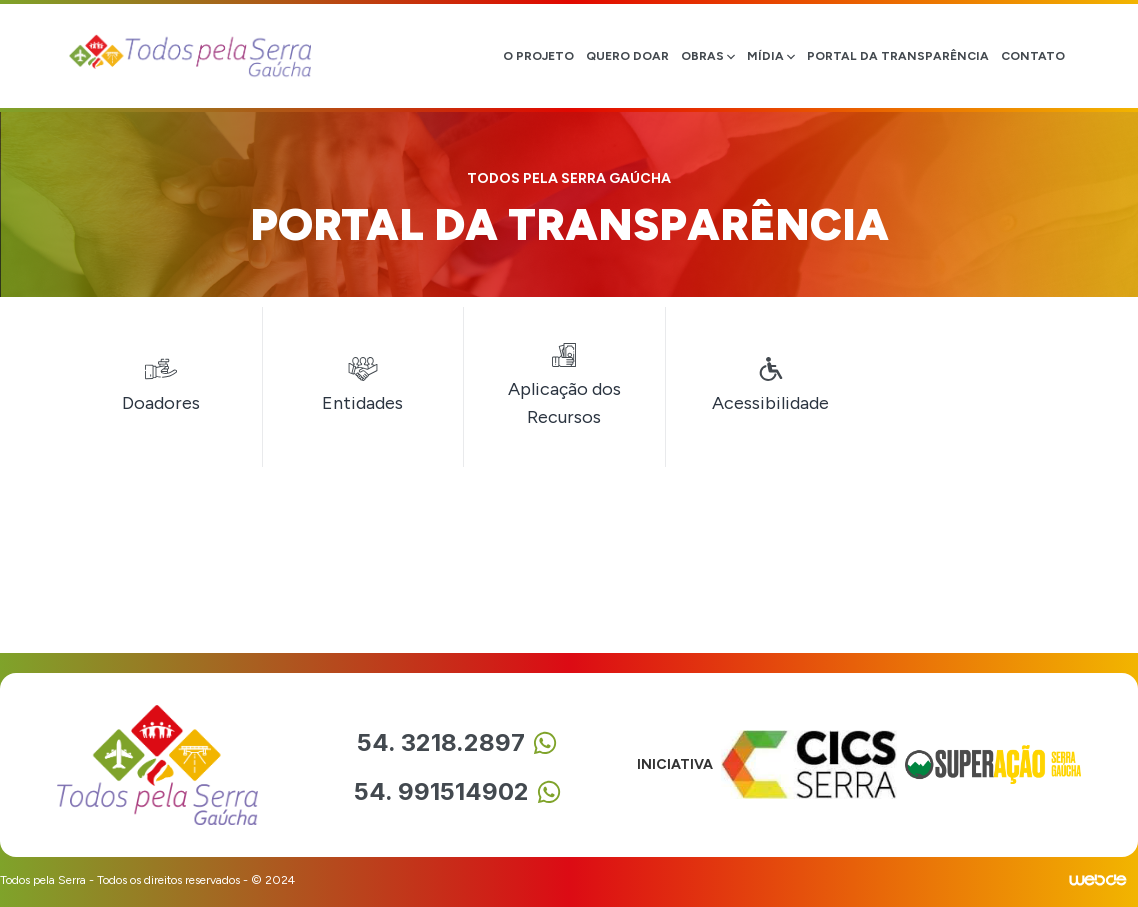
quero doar (627, 56)
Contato (1033, 56)
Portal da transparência (898, 56)
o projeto (538, 56)
